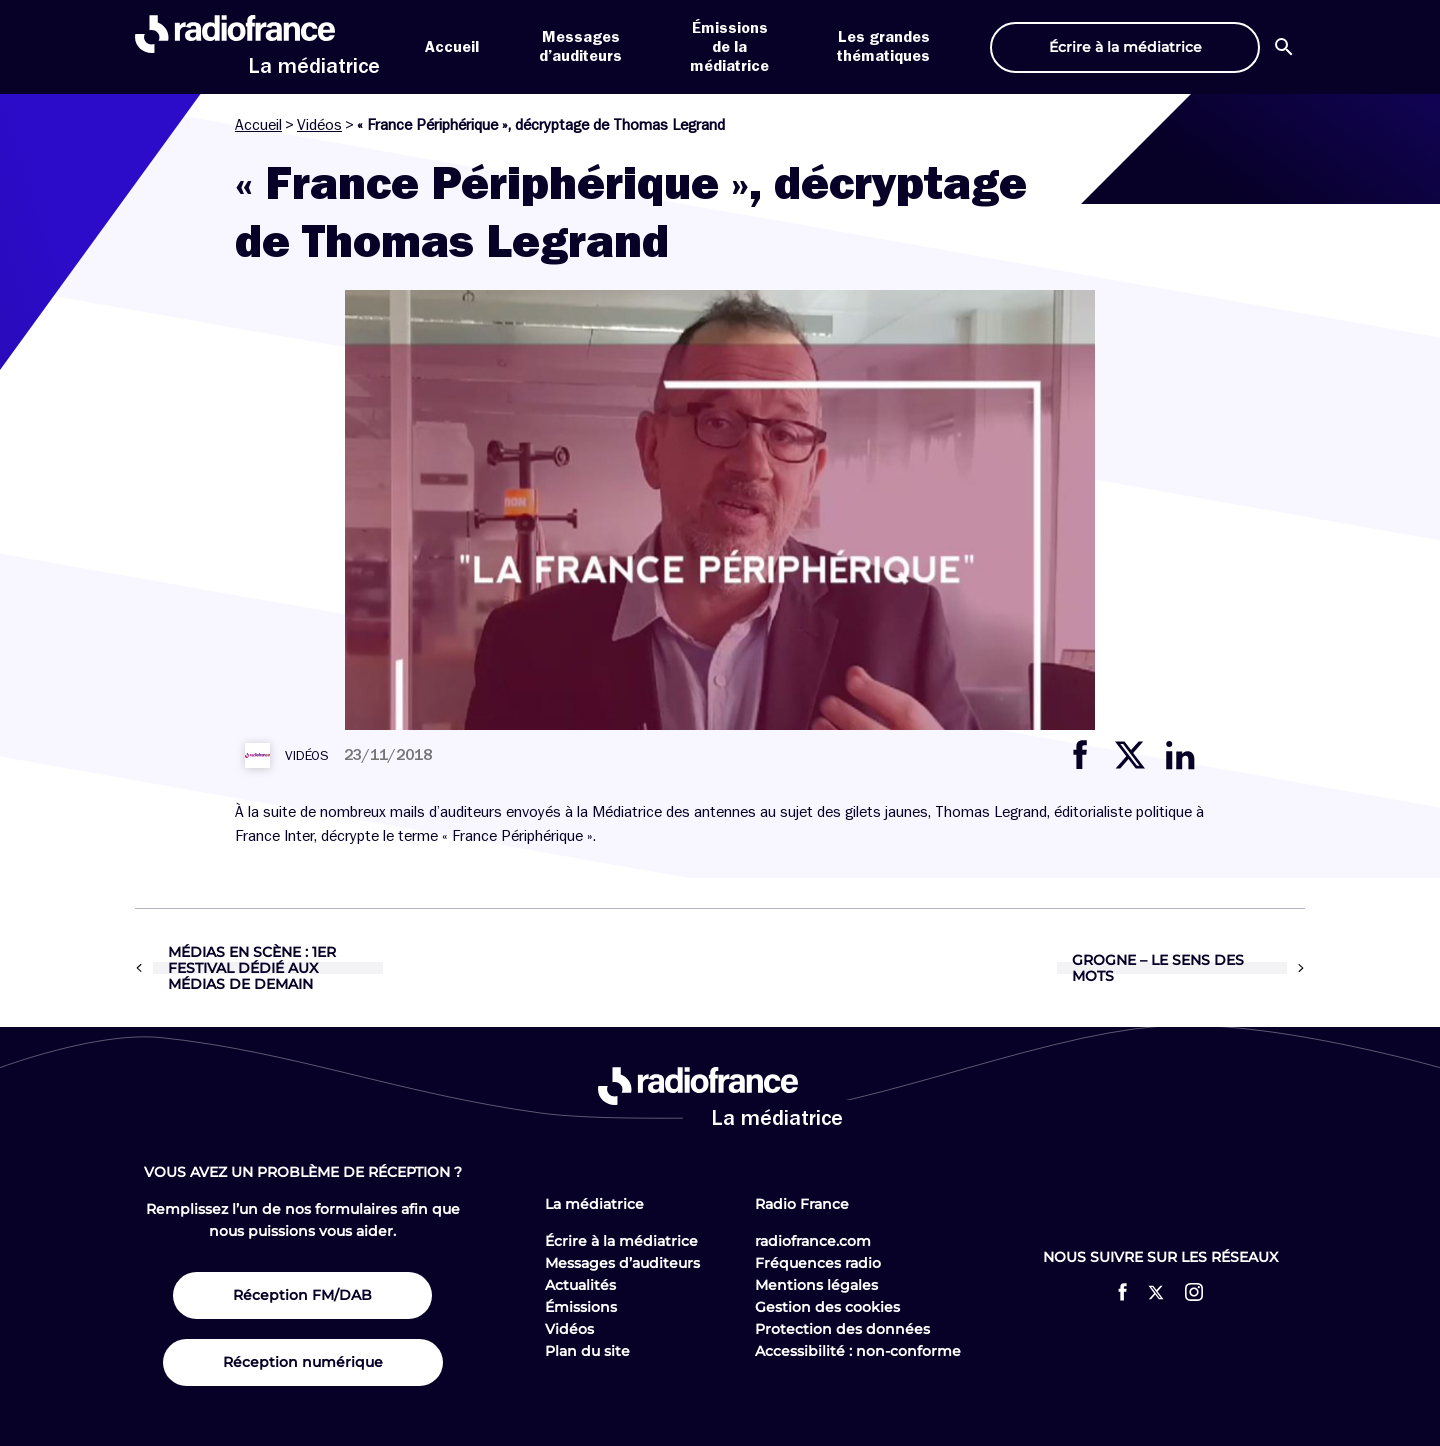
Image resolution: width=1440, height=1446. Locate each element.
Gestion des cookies (827, 1307)
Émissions (581, 1307)
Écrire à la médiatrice (621, 1241)
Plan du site (587, 1351)
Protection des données (842, 1329)
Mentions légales (816, 1285)
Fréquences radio (818, 1263)
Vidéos (319, 125)
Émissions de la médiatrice (729, 47)
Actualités (580, 1285)
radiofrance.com (813, 1241)
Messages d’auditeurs (622, 1263)
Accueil (452, 47)
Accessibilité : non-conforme (858, 1351)
